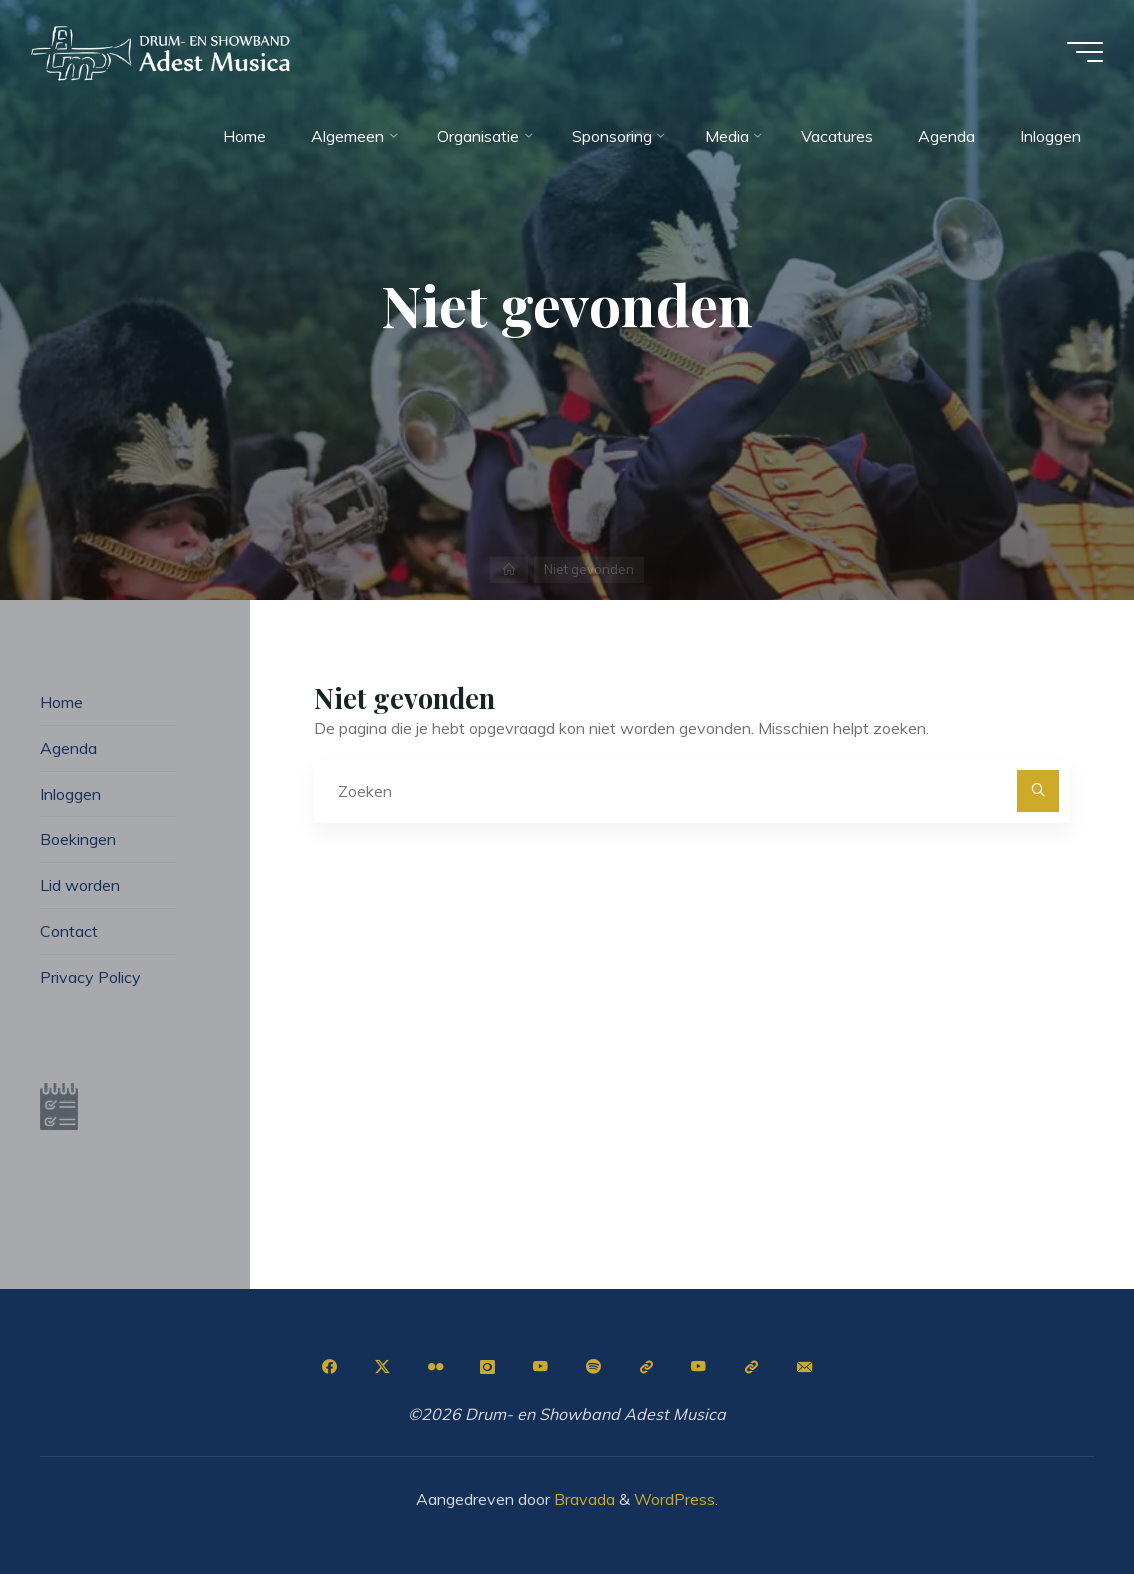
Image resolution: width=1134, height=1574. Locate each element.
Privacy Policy (90, 977)
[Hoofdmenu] (1084, 52)
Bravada (582, 1499)
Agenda (68, 748)
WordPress (674, 1499)
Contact (69, 931)
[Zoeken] (1038, 791)
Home (61, 702)
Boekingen (78, 839)
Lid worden (80, 885)
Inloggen (70, 794)
